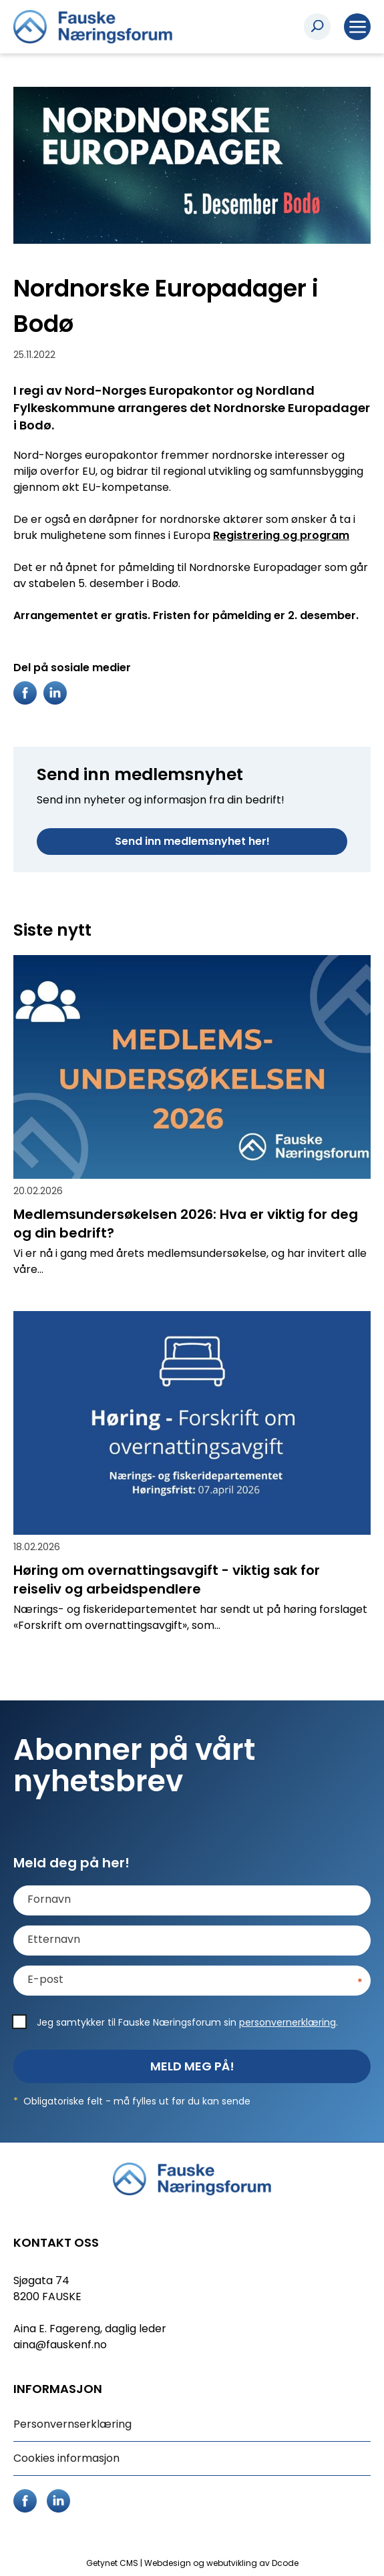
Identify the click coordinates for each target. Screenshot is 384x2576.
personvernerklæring (287, 2022)
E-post (45, 1979)
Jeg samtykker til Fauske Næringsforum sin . (187, 2022)
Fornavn (49, 1899)
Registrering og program (281, 535)
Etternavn (53, 1939)
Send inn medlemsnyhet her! (192, 841)
